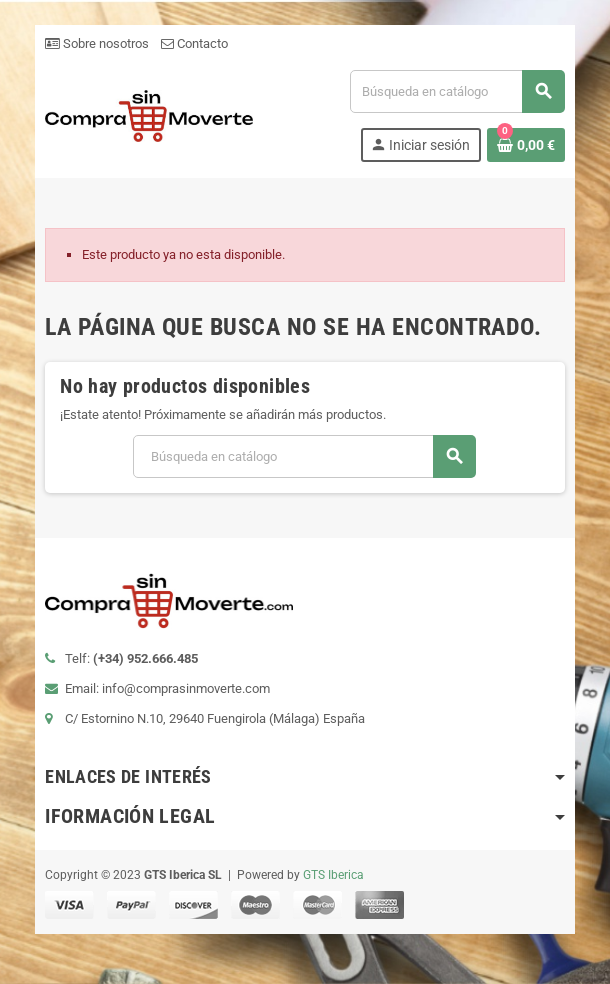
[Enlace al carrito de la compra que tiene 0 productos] (526, 145)
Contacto (194, 43)
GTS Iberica (333, 875)
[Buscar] (457, 91)
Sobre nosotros (97, 43)
